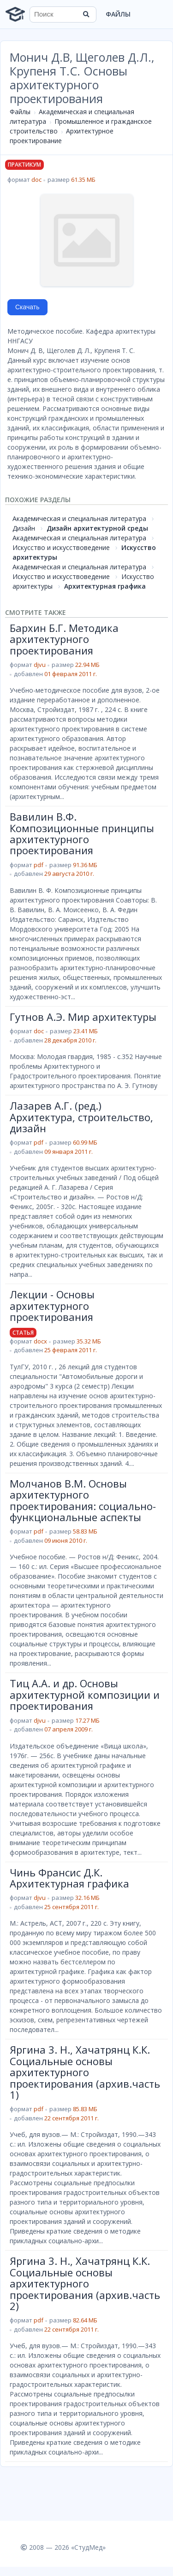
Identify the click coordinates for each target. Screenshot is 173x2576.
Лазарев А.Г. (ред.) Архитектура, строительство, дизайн (81, 1117)
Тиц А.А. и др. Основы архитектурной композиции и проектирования (85, 1694)
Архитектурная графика (105, 586)
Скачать (27, 307)
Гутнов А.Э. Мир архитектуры (83, 1017)
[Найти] (86, 14)
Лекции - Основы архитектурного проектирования (52, 1305)
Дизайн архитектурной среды (97, 528)
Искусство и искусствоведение (61, 547)
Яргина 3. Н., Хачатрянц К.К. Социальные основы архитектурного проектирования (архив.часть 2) (85, 2283)
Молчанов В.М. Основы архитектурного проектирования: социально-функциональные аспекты (83, 1500)
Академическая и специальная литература (79, 518)
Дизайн (23, 528)
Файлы (118, 14)
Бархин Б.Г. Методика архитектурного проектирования (64, 639)
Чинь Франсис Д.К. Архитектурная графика (69, 1877)
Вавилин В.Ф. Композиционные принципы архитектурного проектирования (82, 833)
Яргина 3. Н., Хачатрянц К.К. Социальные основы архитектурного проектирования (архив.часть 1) (85, 2072)
